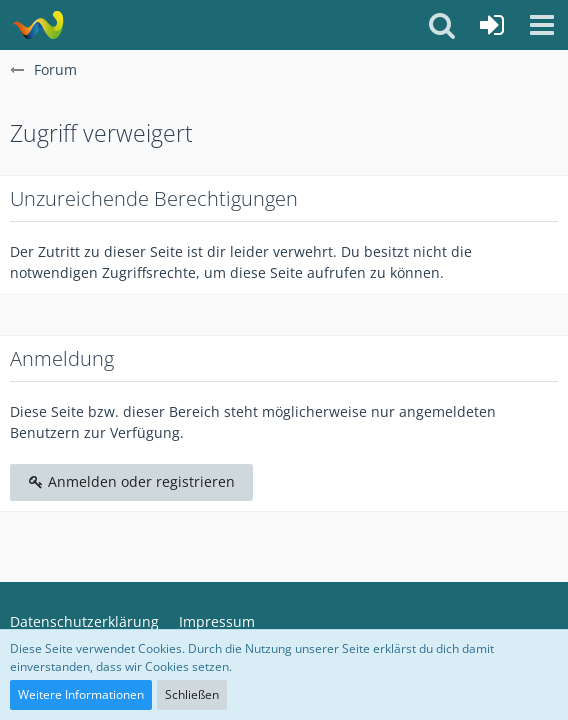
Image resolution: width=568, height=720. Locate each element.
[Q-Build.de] (37, 25)
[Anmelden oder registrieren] (492, 25)
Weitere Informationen (81, 694)
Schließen (192, 694)
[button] (542, 25)
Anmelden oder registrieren (131, 481)
